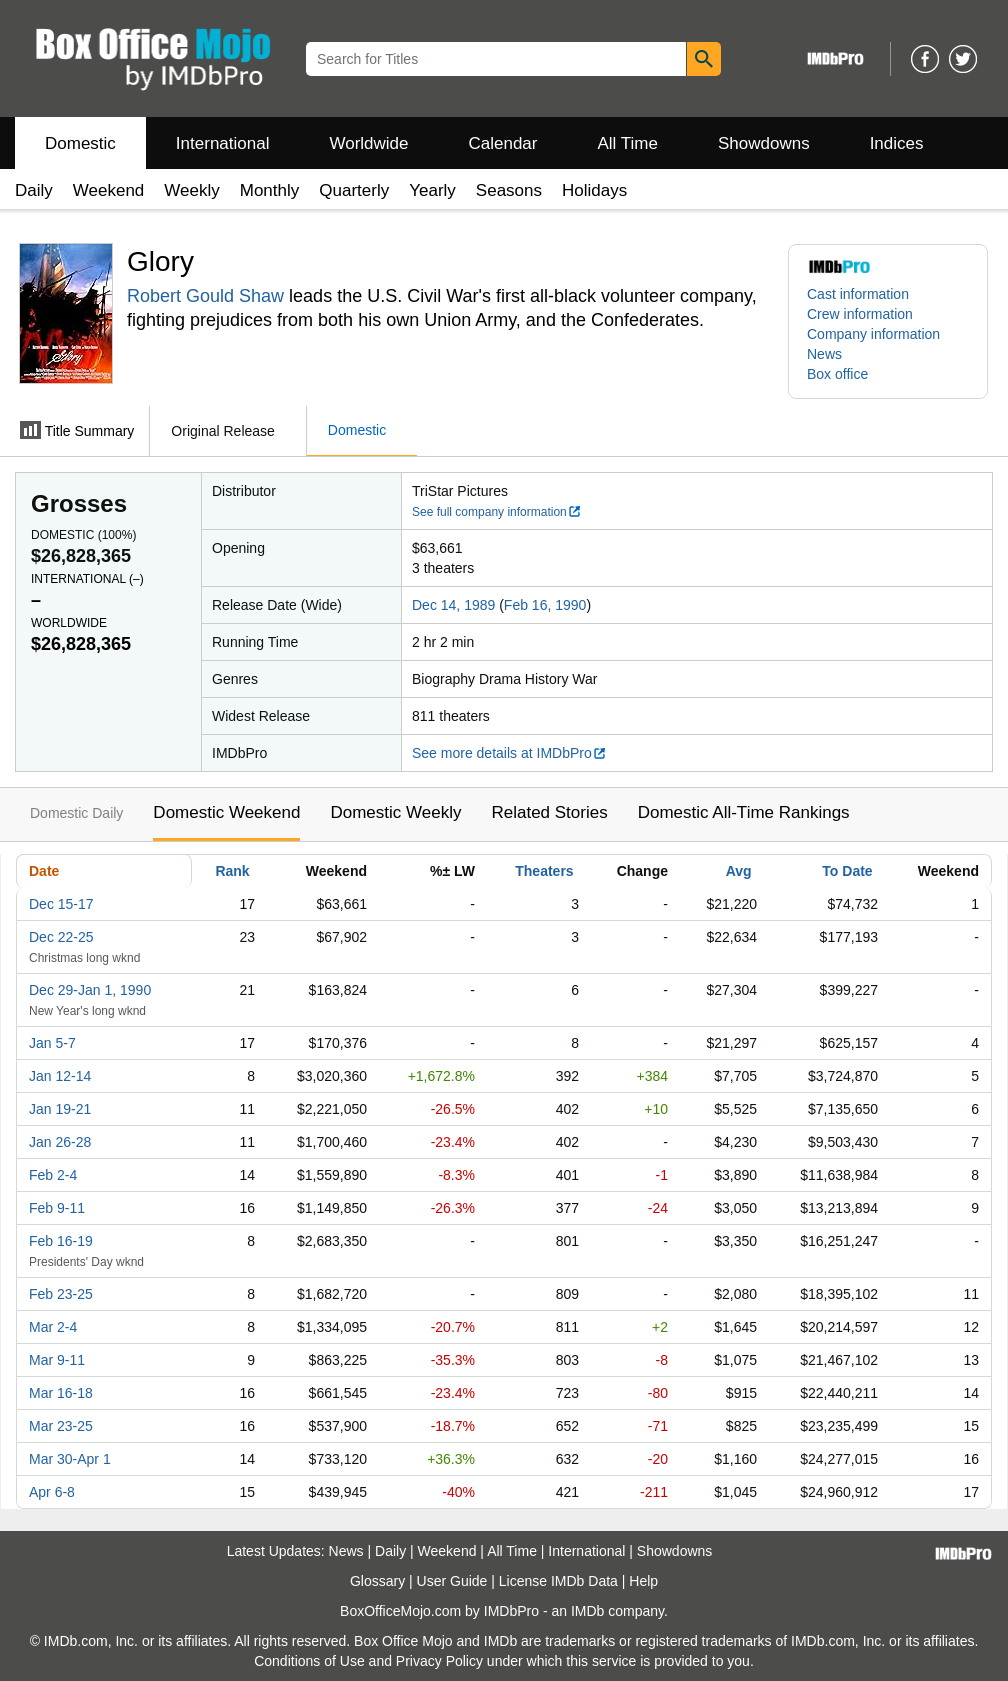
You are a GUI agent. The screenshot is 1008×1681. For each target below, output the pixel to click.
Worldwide (368, 143)
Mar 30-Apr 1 (70, 1459)
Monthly (270, 190)
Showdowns (764, 143)
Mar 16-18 (61, 1393)
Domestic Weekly (395, 812)
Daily (34, 190)
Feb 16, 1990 (545, 605)
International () (87, 579)
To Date (847, 871)
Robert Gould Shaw (205, 296)
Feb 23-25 (61, 1294)
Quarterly (354, 190)
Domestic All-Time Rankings (744, 812)
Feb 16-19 (61, 1241)
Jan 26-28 (60, 1142)
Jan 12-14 (60, 1076)
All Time (628, 143)
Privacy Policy (439, 1661)
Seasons (509, 190)
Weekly (191, 190)
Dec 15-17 (61, 904)
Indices (897, 143)
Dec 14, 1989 (453, 605)
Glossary (377, 1581)
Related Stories (549, 812)
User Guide (452, 1581)
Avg (739, 871)
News (824, 354)
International (223, 143)
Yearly (432, 190)
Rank (232, 871)
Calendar (503, 143)
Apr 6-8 (52, 1492)
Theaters (544, 871)
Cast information (858, 294)
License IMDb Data (558, 1581)
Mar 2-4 (53, 1327)
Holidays (594, 190)
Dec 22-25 (61, 937)
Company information (873, 334)
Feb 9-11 (57, 1208)
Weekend (109, 190)
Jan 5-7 (52, 1043)
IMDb (587, 1611)
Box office (837, 374)
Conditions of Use (309, 1661)
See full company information (497, 512)
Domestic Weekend (226, 812)
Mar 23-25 (61, 1426)
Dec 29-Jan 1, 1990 (90, 990)
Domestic (80, 143)
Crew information (860, 314)
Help (643, 1581)
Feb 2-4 (53, 1175)
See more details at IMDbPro (509, 753)
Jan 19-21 (60, 1109)
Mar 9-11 (57, 1360)
